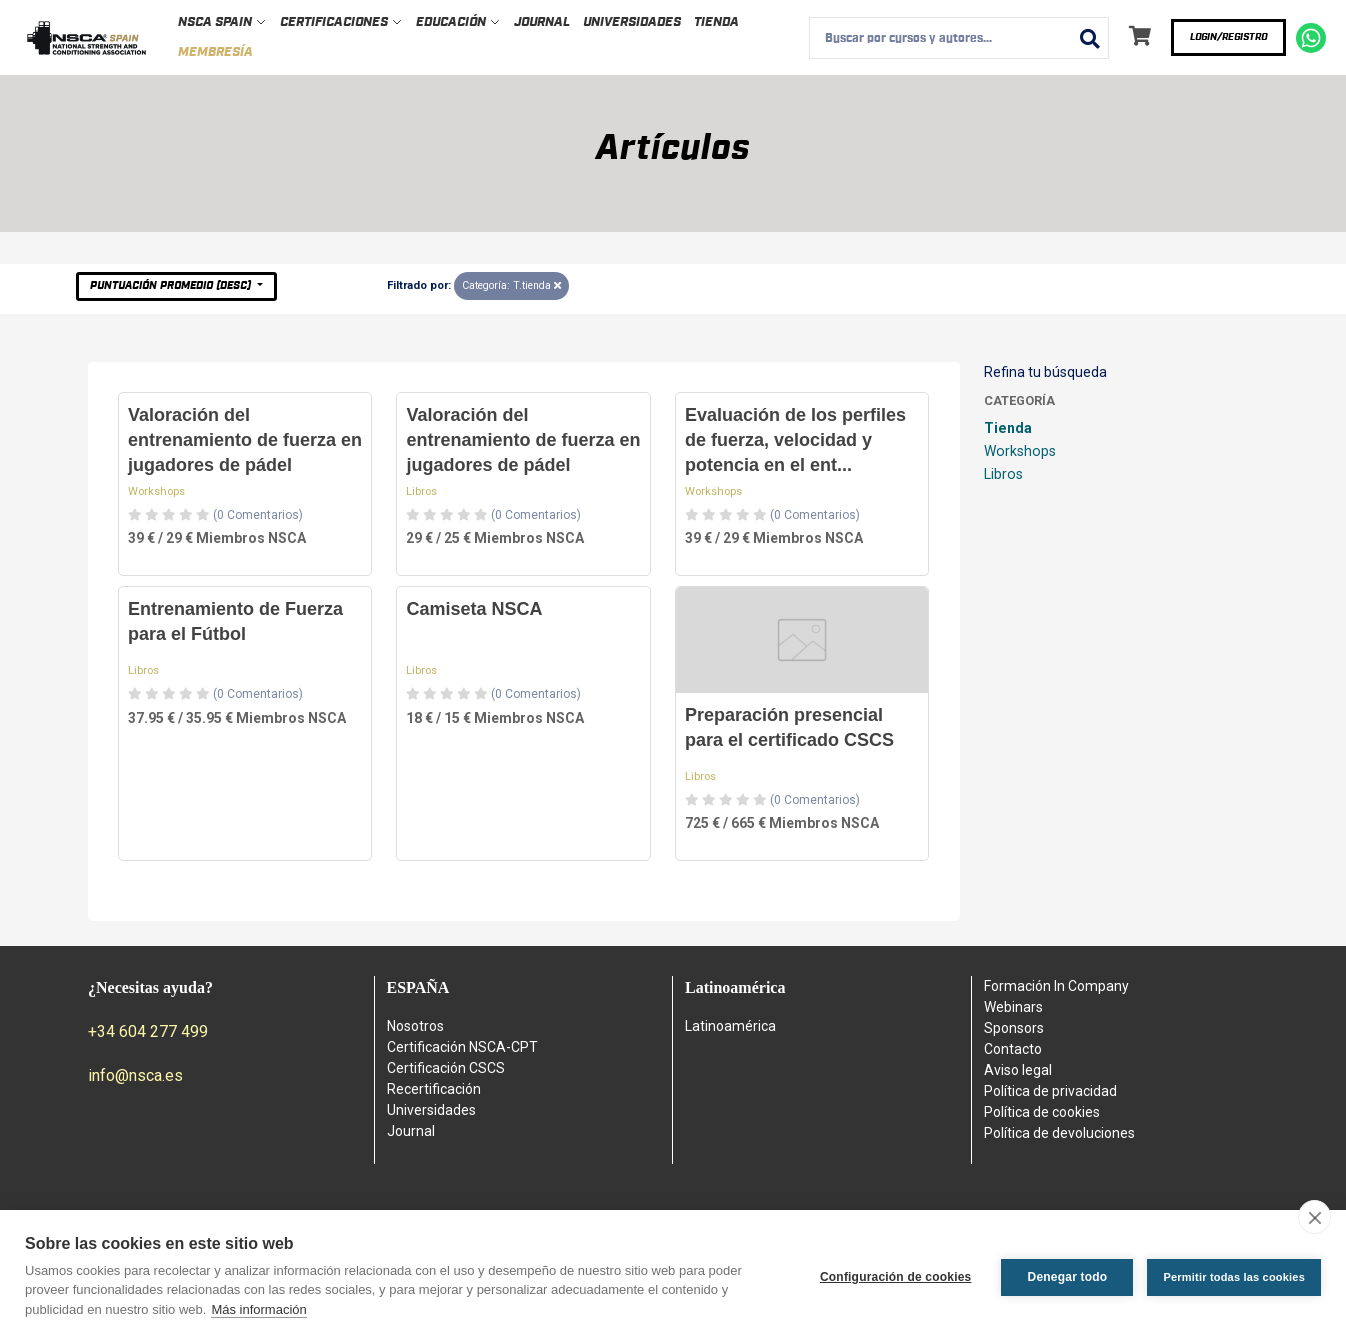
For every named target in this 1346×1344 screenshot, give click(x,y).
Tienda (716, 22)
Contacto (1013, 1049)
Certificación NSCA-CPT (462, 1047)
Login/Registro (1228, 37)
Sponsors (1014, 1028)
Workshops (156, 491)
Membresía (215, 52)
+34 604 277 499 (148, 1031)
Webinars (1013, 1007)
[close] (1314, 1217)
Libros (421, 491)
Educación (458, 22)
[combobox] (959, 38)
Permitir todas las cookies (1234, 1277)
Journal (542, 22)
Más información (258, 1309)
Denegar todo (1068, 1277)
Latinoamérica (730, 1026)
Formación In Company (1056, 986)
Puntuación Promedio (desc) (172, 285)
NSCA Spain (222, 22)
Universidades (632, 22)
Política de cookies (1042, 1112)
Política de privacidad (1050, 1091)
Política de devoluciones (1059, 1133)
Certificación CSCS (446, 1068)
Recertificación (434, 1089)
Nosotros (415, 1026)
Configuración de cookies (896, 1277)
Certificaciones (341, 22)
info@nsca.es (135, 1075)
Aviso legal (1018, 1070)
